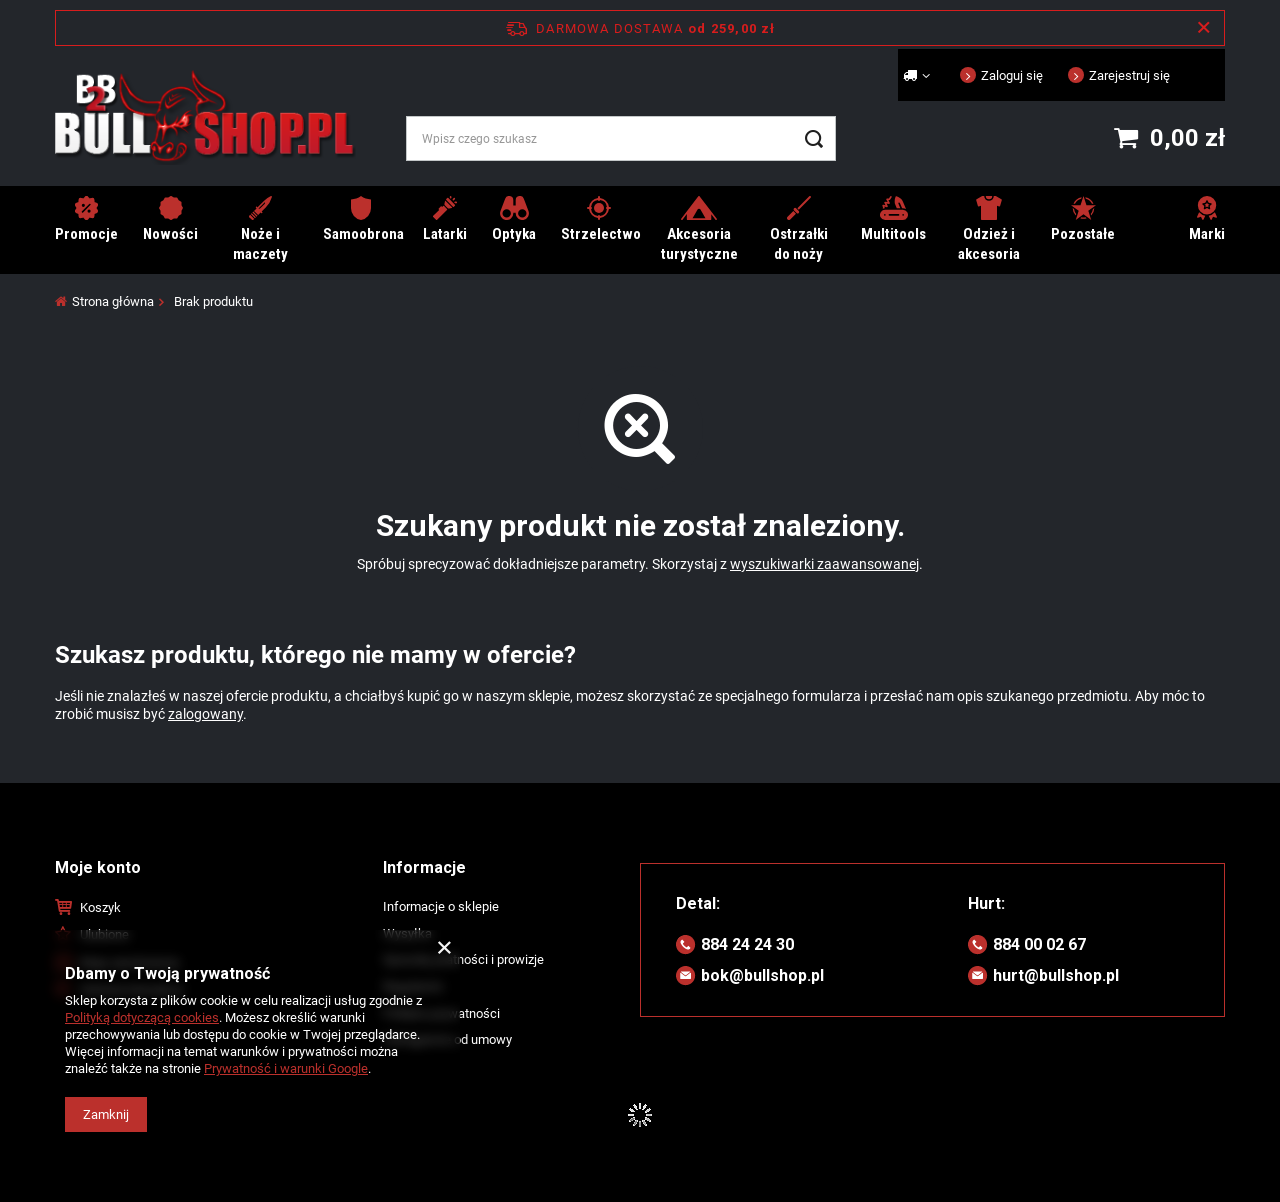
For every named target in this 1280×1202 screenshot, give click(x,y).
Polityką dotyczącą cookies (142, 1017)
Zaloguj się (1012, 75)
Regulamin (413, 986)
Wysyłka (407, 933)
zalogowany (205, 714)
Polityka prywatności (441, 1013)
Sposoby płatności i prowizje (463, 959)
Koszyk (100, 907)
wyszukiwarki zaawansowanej (824, 564)
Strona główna (113, 301)
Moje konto (98, 867)
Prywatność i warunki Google (286, 1068)
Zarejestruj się (1129, 75)
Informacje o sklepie (441, 906)
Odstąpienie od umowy (447, 1039)
